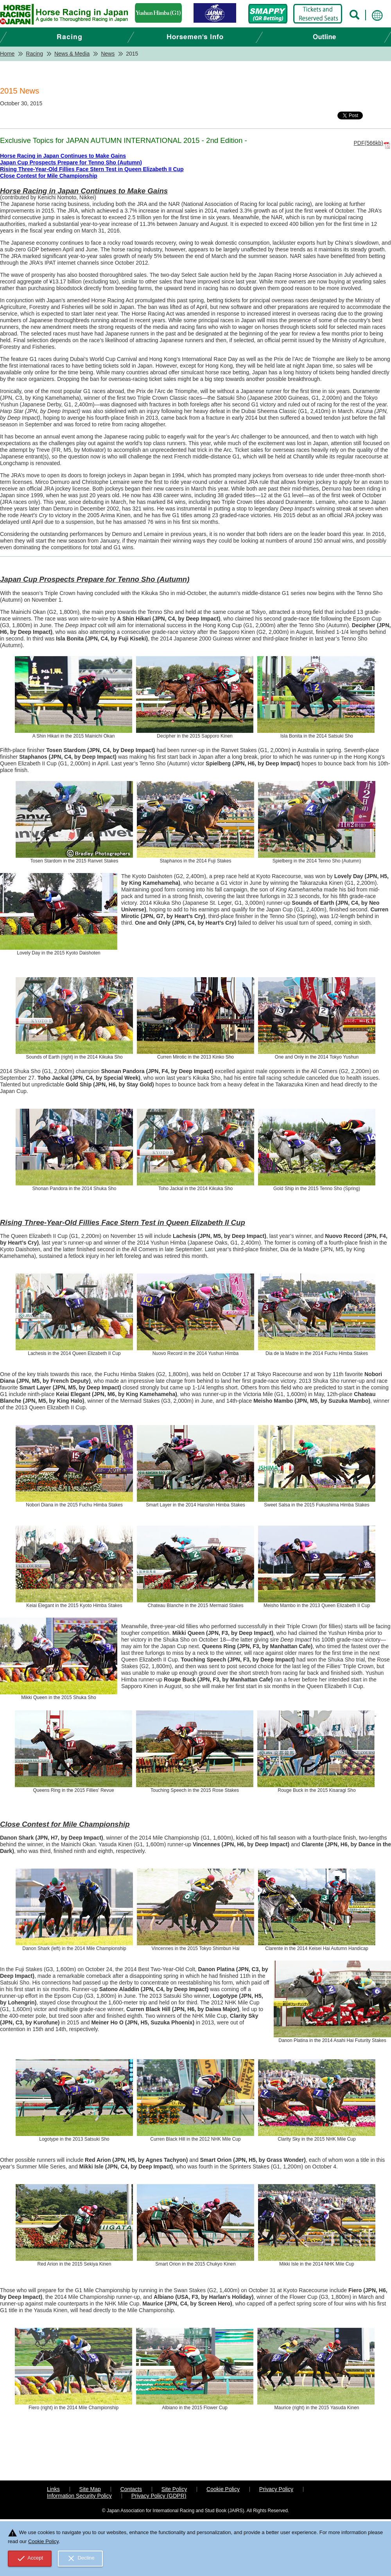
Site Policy (174, 2489)
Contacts (131, 2489)
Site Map (90, 2489)
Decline (80, 2558)
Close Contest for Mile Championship (48, 176)
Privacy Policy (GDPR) (159, 2496)
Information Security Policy (79, 2496)
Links (53, 2489)
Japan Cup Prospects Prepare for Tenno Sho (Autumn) (71, 162)
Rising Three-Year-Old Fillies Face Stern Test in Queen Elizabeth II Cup (92, 169)
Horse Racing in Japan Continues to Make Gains (63, 156)
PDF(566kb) (368, 143)
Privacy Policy (276, 2489)
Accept (29, 2558)
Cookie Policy (223, 2489)
